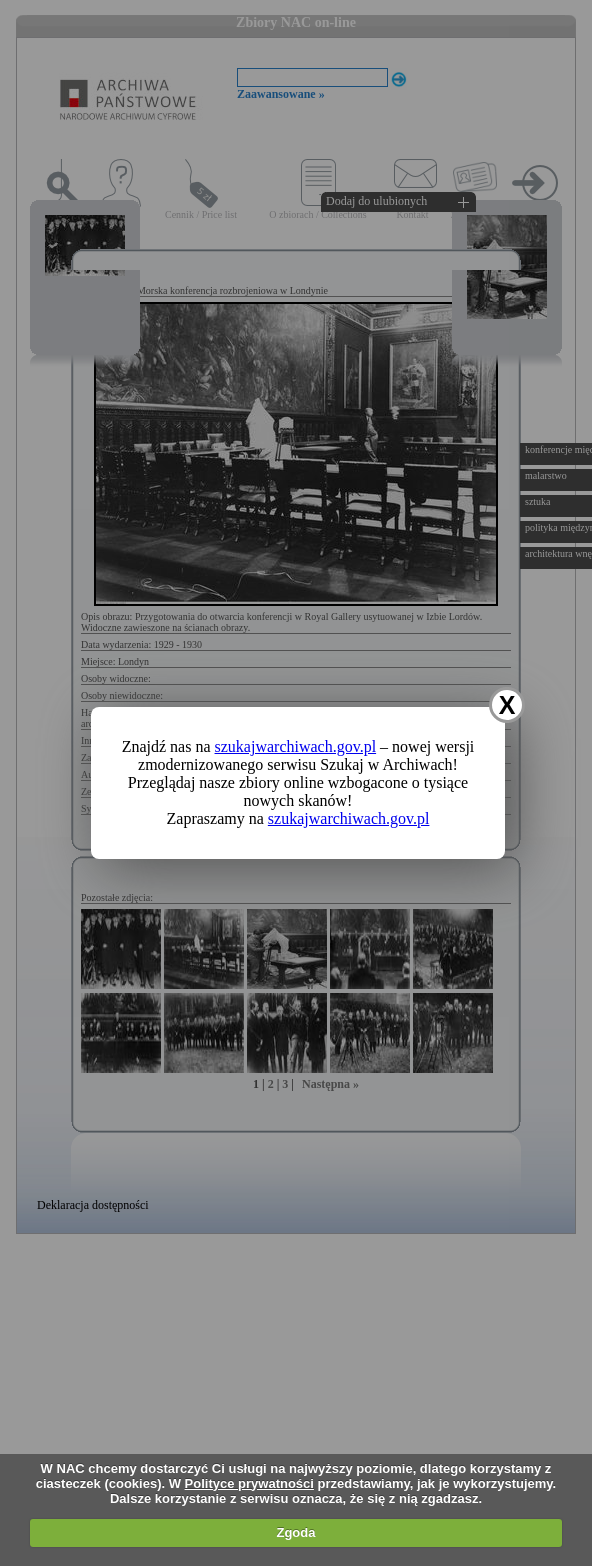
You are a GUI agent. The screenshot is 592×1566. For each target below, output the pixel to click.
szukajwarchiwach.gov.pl (296, 746)
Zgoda (295, 1532)
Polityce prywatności (249, 1483)
